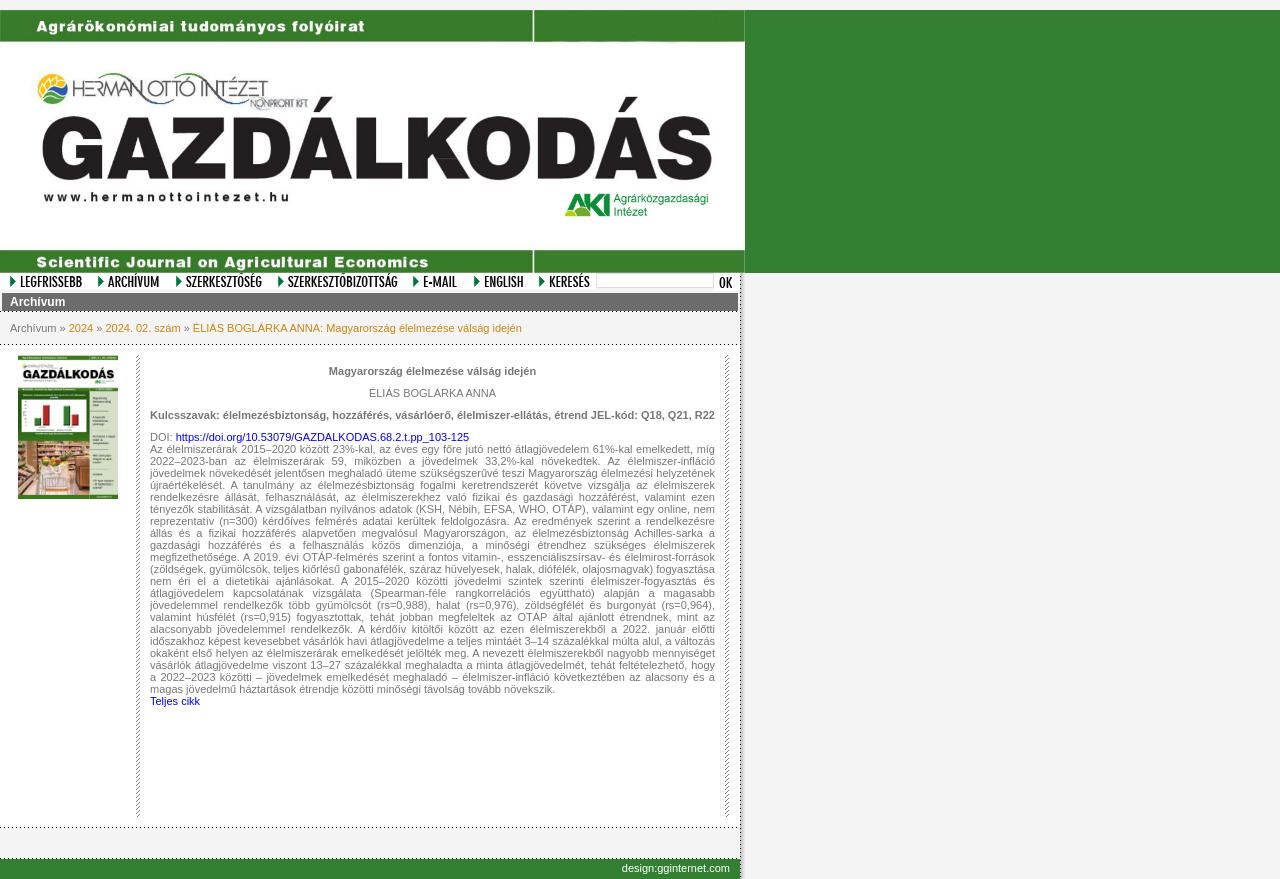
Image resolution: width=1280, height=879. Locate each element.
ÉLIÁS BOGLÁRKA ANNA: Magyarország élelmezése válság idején (357, 328)
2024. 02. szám (142, 328)
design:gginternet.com (676, 868)
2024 (81, 328)
